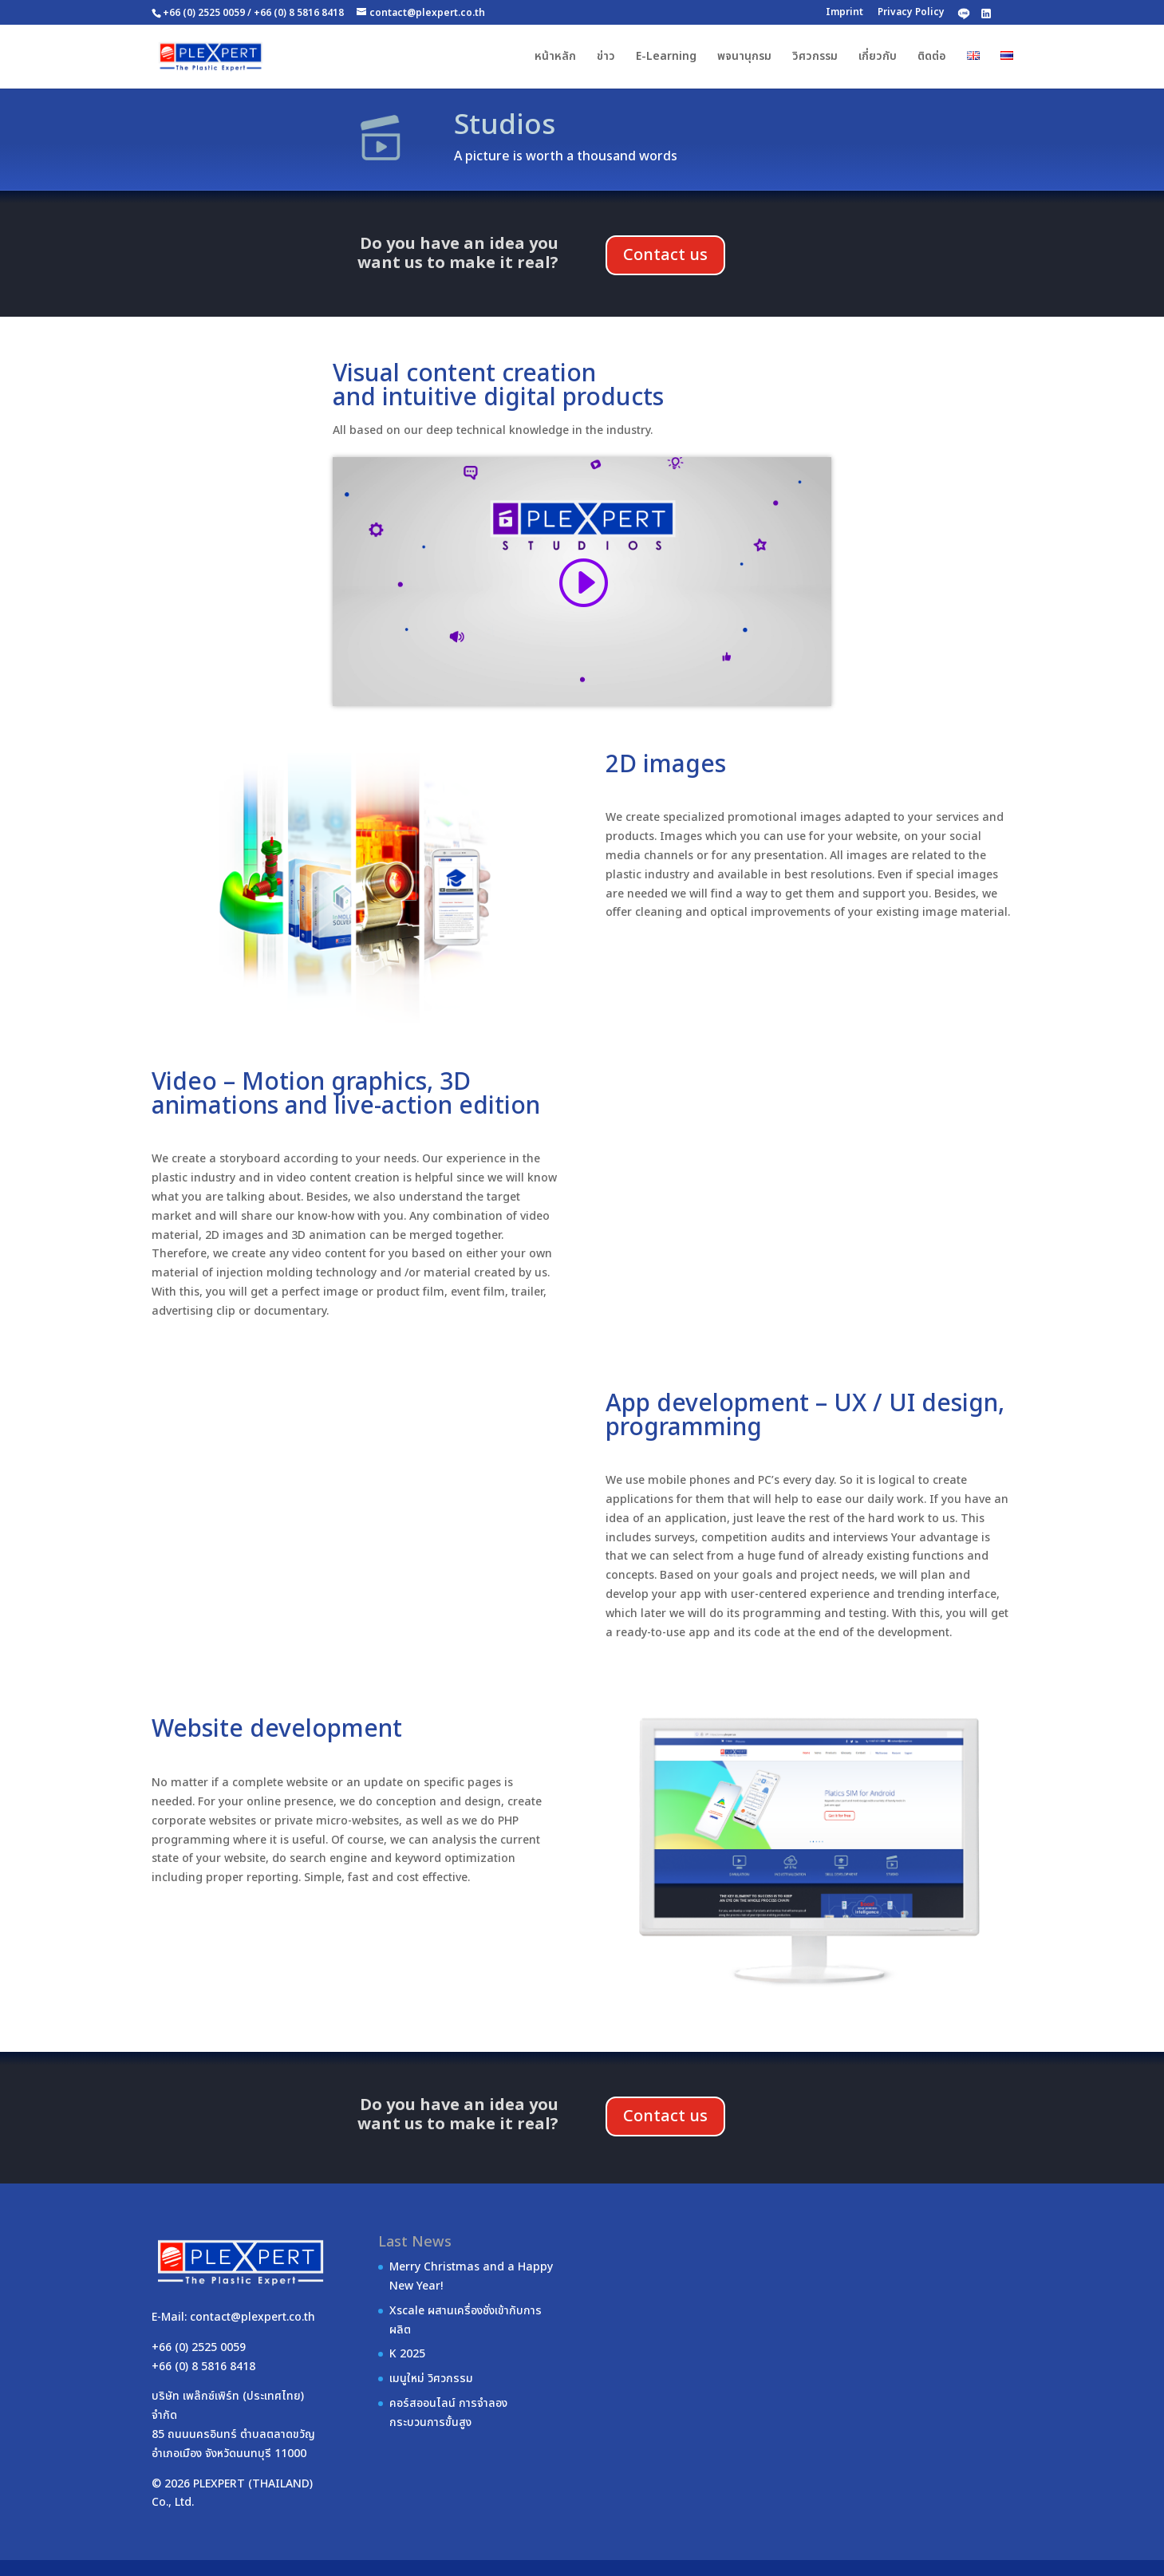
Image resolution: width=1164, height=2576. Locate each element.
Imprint (844, 12)
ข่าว (606, 58)
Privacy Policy (911, 12)
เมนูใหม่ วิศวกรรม (431, 2378)
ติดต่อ (931, 58)
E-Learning (666, 58)
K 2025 (407, 2353)
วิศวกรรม (815, 58)
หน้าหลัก (555, 58)
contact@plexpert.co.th (252, 2317)
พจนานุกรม (744, 58)
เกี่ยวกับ (877, 58)
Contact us (665, 255)
